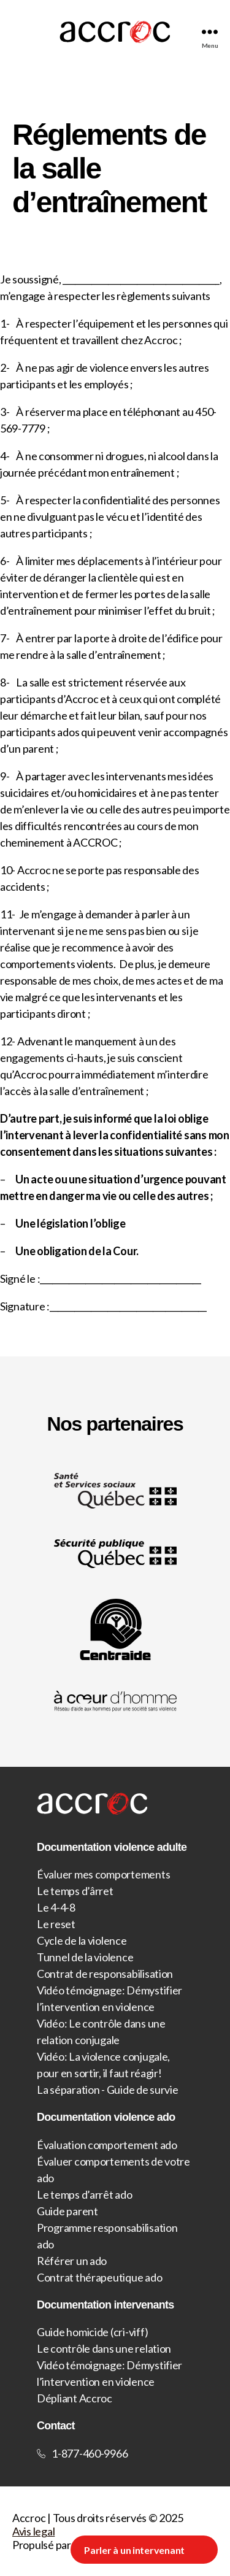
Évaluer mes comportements (103, 1874)
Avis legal (33, 2531)
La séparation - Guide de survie (107, 2089)
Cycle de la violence (82, 1940)
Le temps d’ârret (75, 1890)
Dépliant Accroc (74, 2398)
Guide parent (67, 2211)
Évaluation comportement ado (107, 2144)
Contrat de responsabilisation (105, 1973)
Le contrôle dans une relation (104, 2348)
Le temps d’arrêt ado (84, 2194)
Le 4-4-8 (56, 1907)
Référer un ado (72, 2260)
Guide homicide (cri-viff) (92, 2332)
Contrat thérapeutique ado (99, 2277)
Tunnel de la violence (85, 1957)
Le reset (56, 1924)
